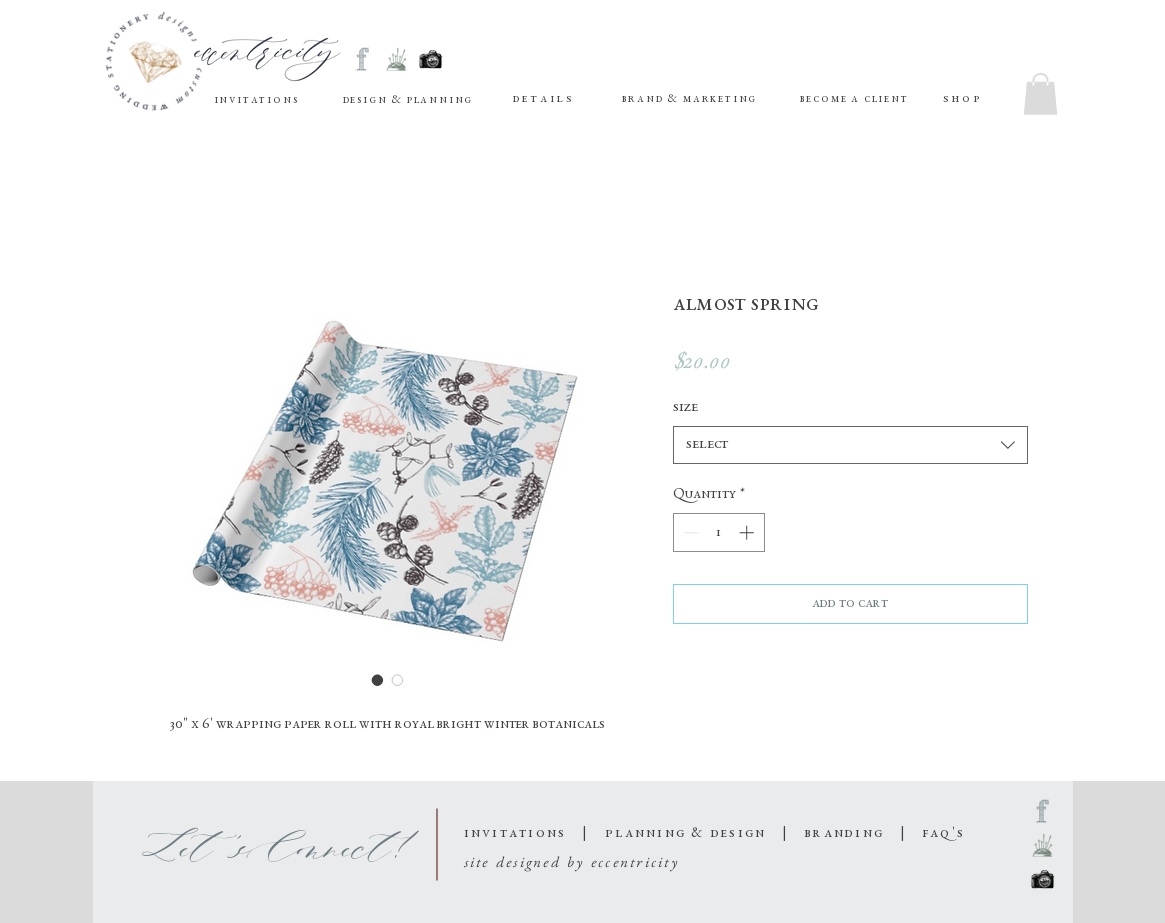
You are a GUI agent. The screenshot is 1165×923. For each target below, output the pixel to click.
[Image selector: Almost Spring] (378, 680)
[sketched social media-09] (396, 59)
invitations (518, 833)
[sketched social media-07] (362, 59)
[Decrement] (689, 532)
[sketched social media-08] (430, 59)
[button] (543, 100)
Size (685, 408)
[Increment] (748, 532)
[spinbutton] (718, 532)
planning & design (685, 833)
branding (847, 833)
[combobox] (850, 445)
